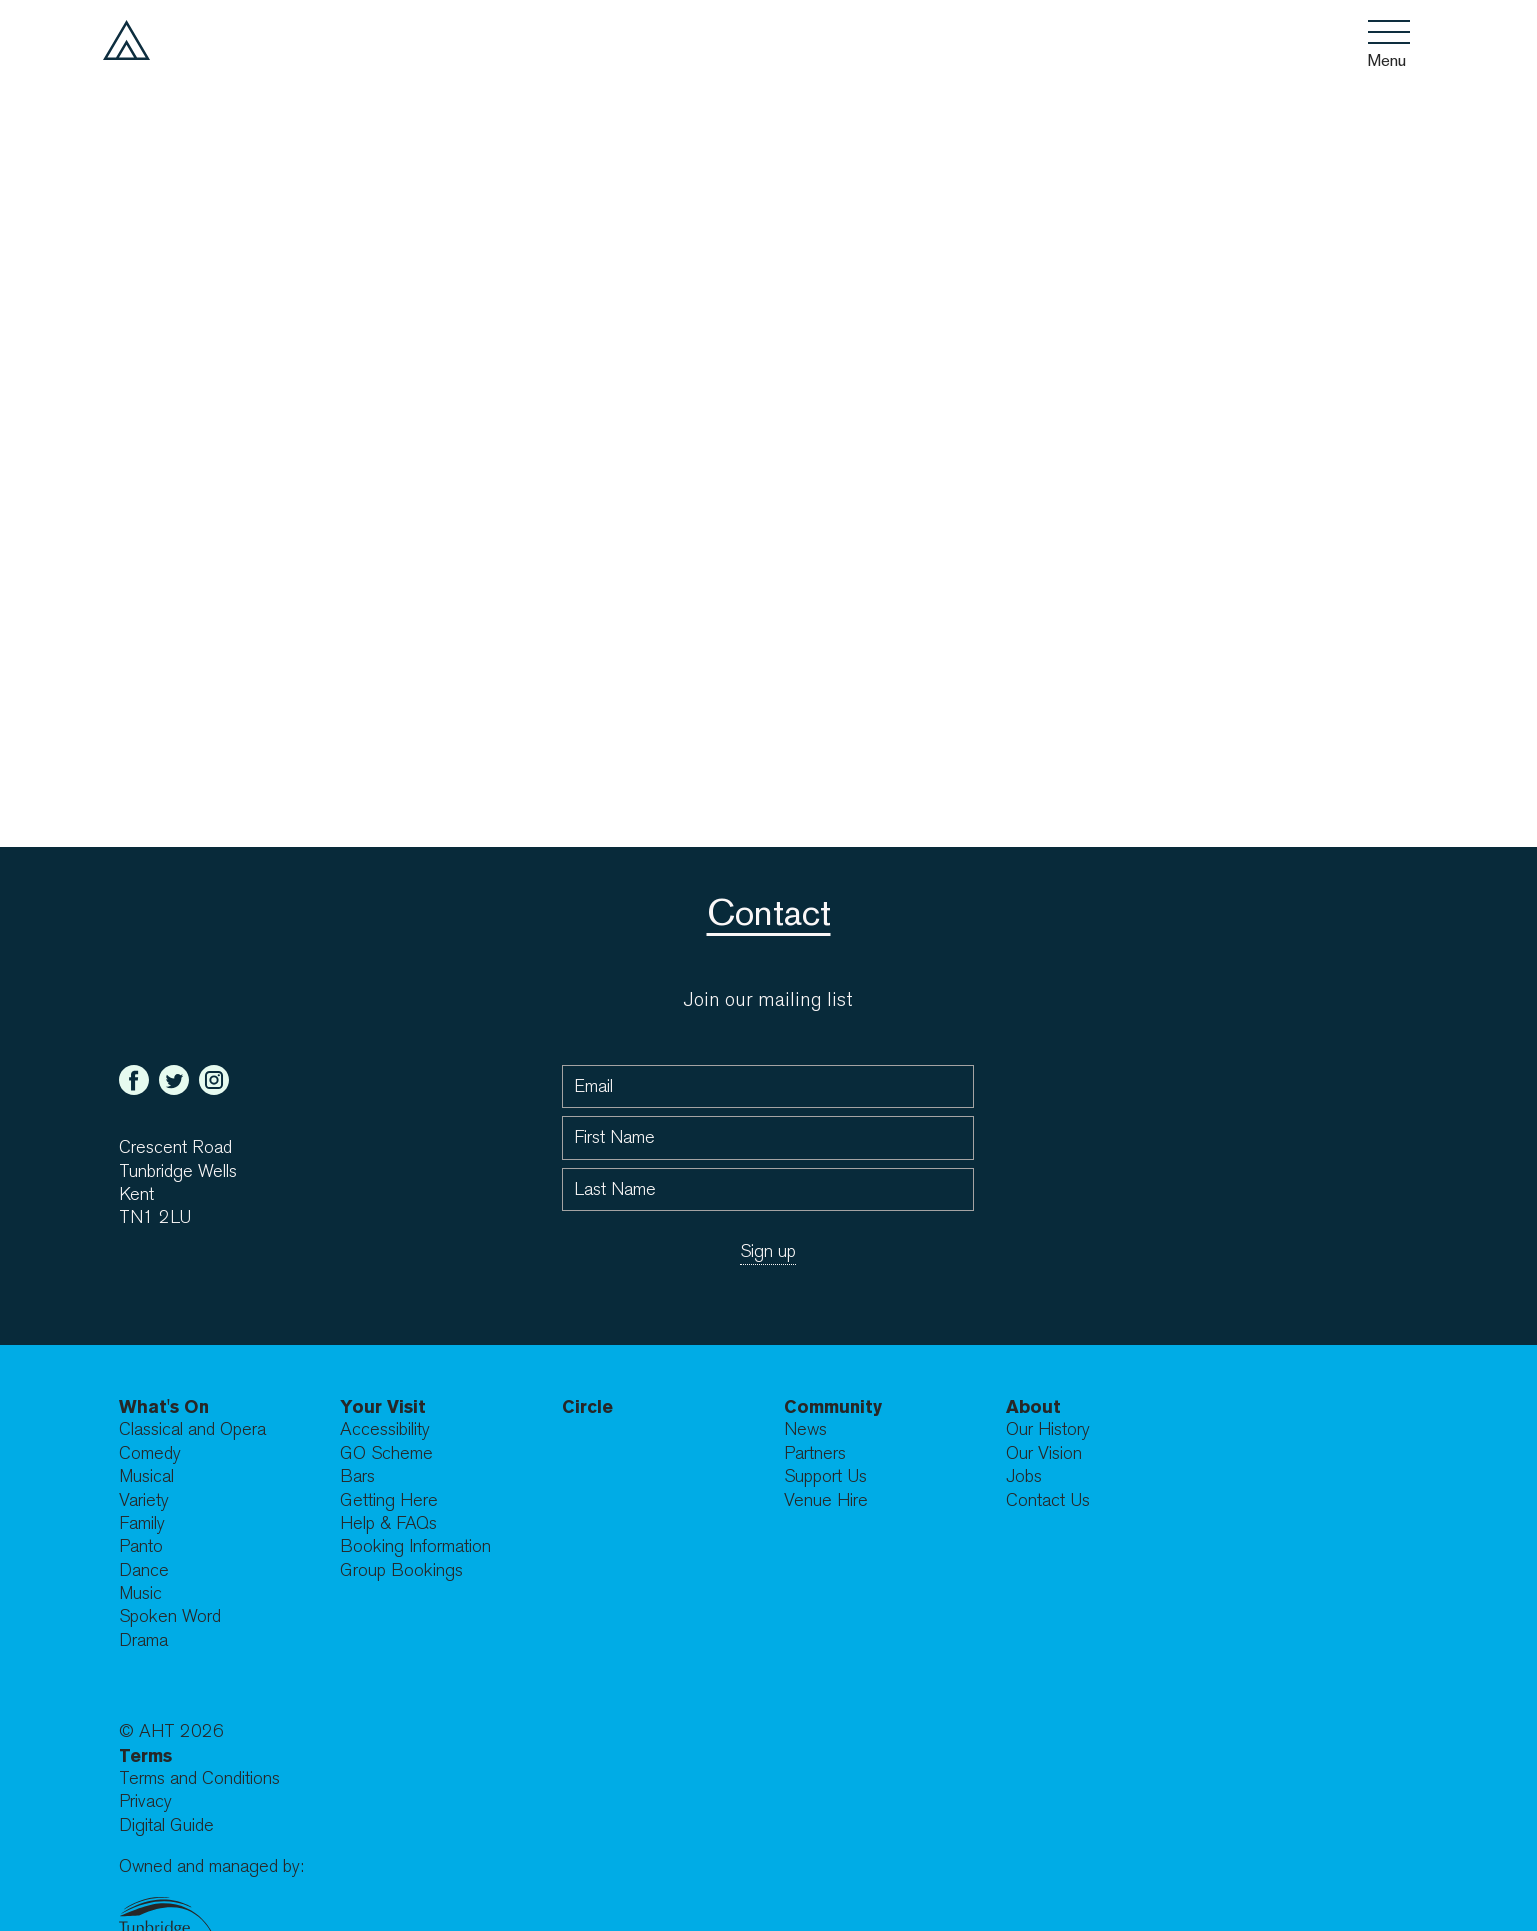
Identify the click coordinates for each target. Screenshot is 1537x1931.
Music (140, 1593)
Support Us (825, 1476)
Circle (587, 1406)
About (1033, 1406)
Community (833, 1406)
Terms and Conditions (199, 1778)
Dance (144, 1570)
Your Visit (383, 1406)
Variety (144, 1500)
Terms (145, 1755)
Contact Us (1048, 1500)
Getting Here (389, 1500)
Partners (815, 1453)
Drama (143, 1640)
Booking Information (415, 1546)
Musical (146, 1476)
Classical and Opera (192, 1429)
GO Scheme (386, 1453)
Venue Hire (826, 1500)
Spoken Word (170, 1616)
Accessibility (385, 1429)
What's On (164, 1406)
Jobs (1024, 1476)
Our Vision (1044, 1453)
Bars (357, 1476)
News (805, 1429)
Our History (1048, 1429)
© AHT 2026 (171, 1731)
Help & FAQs (388, 1523)
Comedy (150, 1453)
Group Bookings (401, 1570)
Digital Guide (166, 1825)
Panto (141, 1546)
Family (142, 1523)
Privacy (145, 1801)
